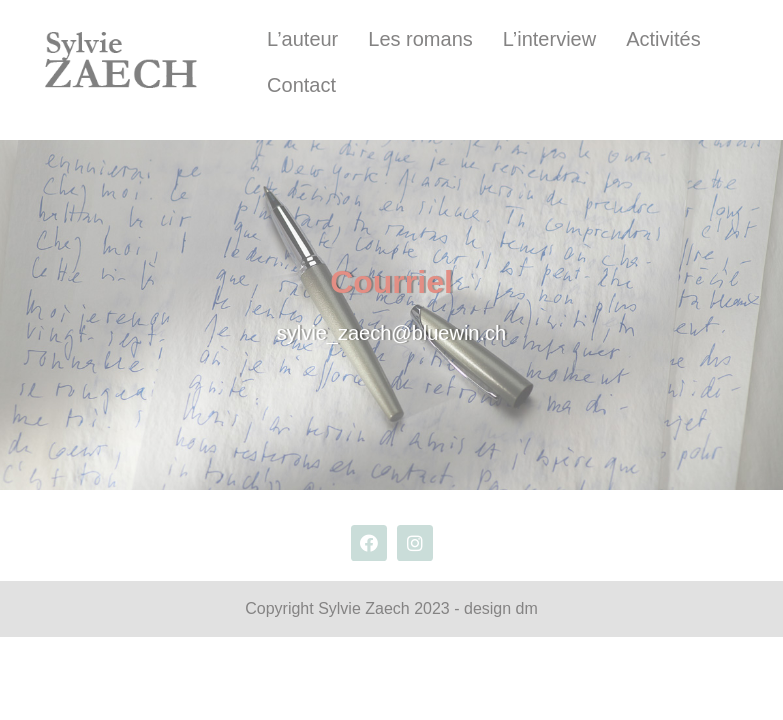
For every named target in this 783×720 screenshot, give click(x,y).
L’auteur (302, 39)
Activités (663, 39)
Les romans (420, 39)
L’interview (549, 39)
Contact (301, 85)
